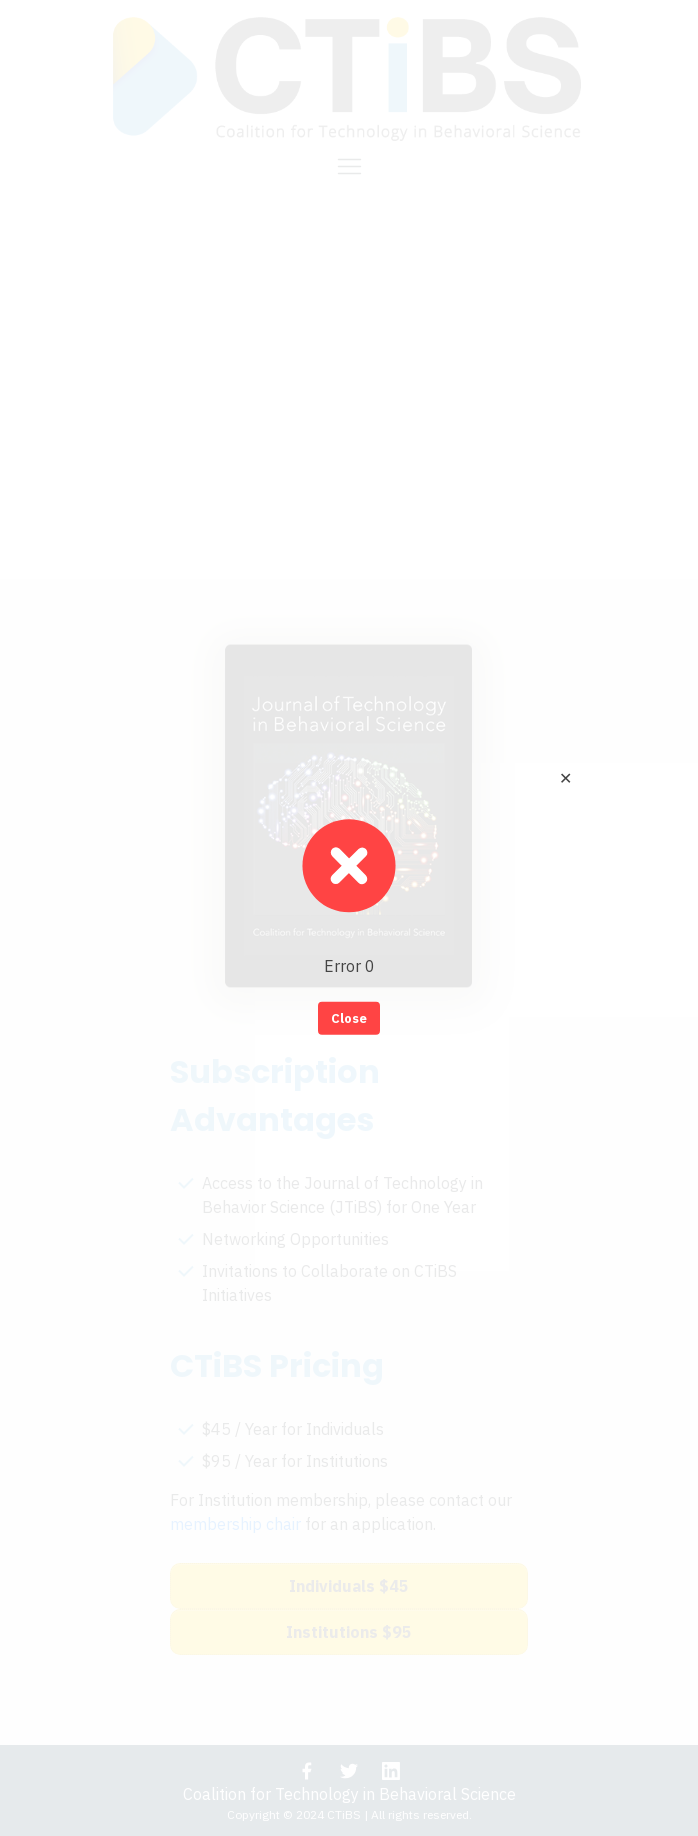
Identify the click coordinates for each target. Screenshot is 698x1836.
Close (349, 1017)
